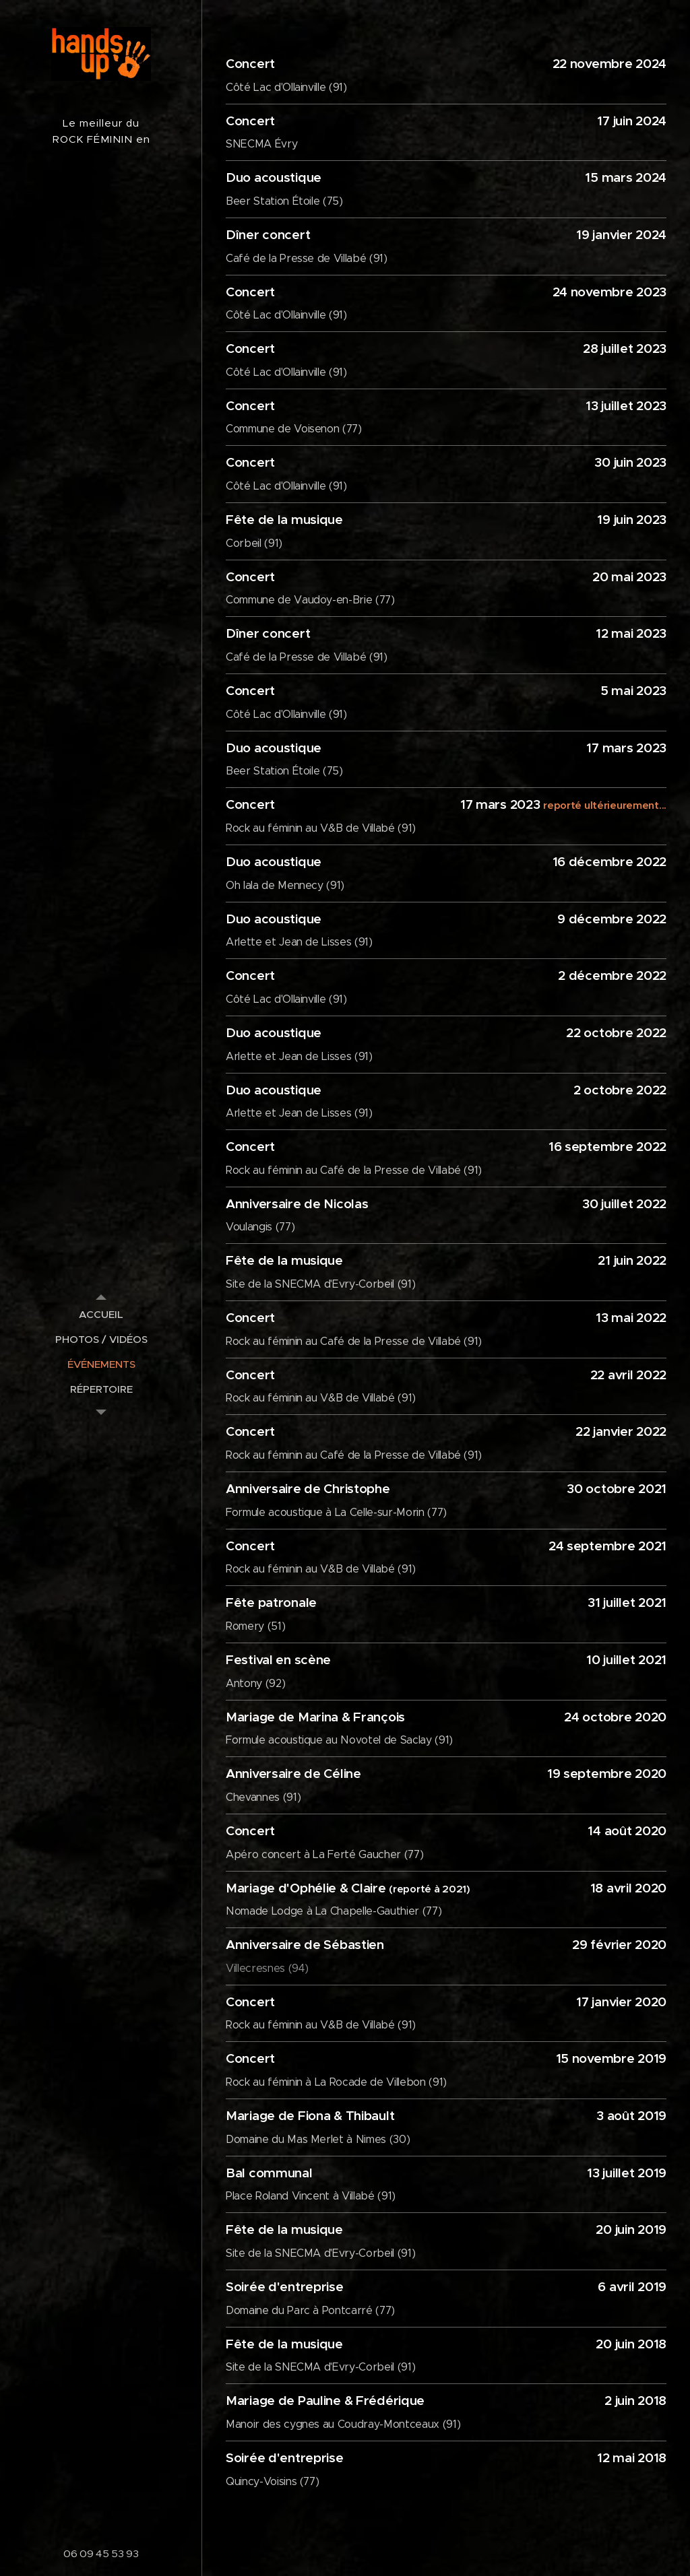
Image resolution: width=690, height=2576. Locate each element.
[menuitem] (101, 1314)
